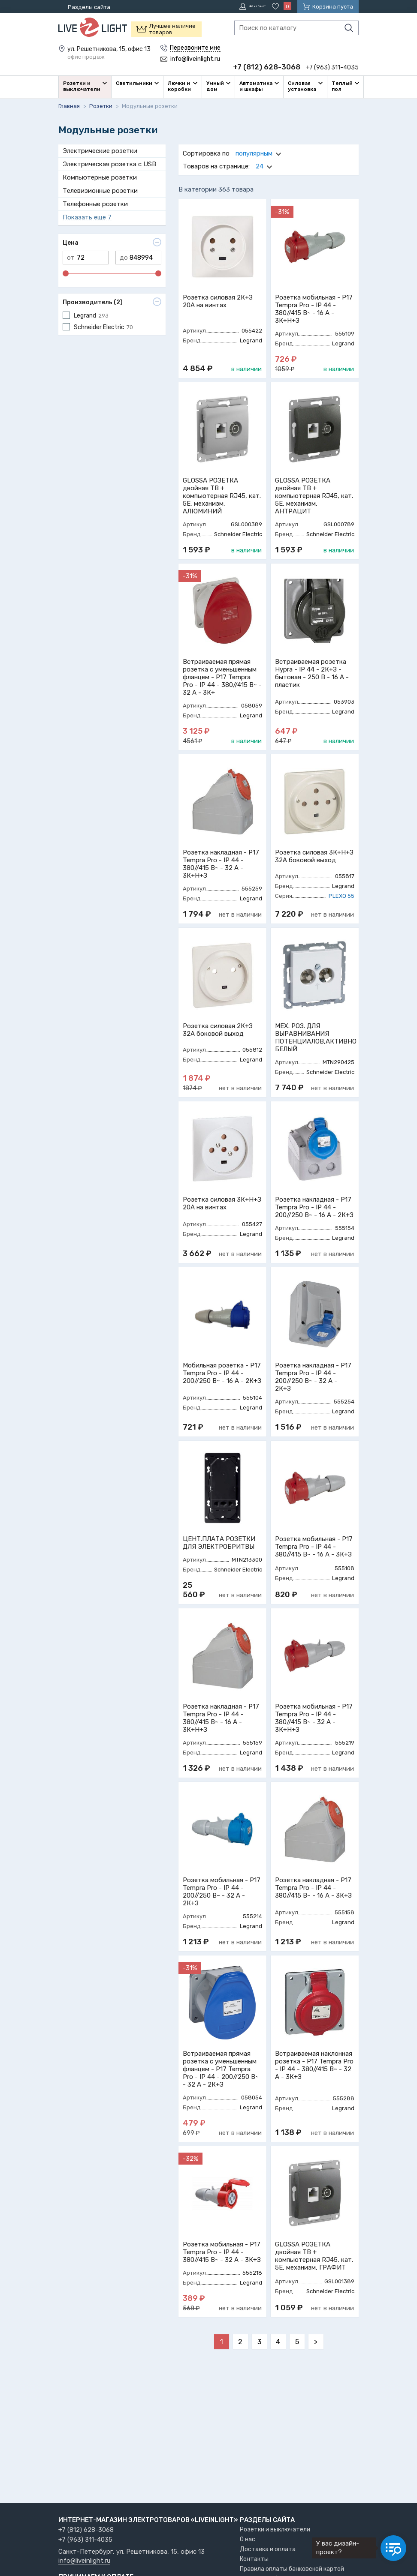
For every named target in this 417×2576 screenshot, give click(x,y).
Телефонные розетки (95, 202)
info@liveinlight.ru (84, 2561)
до (124, 256)
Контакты (254, 2559)
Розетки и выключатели (275, 2529)
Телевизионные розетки (100, 189)
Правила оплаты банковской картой (292, 2569)
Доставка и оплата (268, 2549)
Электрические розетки (100, 149)
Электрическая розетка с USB (109, 162)
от (71, 256)
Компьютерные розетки (100, 176)
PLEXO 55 (341, 894)
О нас (247, 2539)
